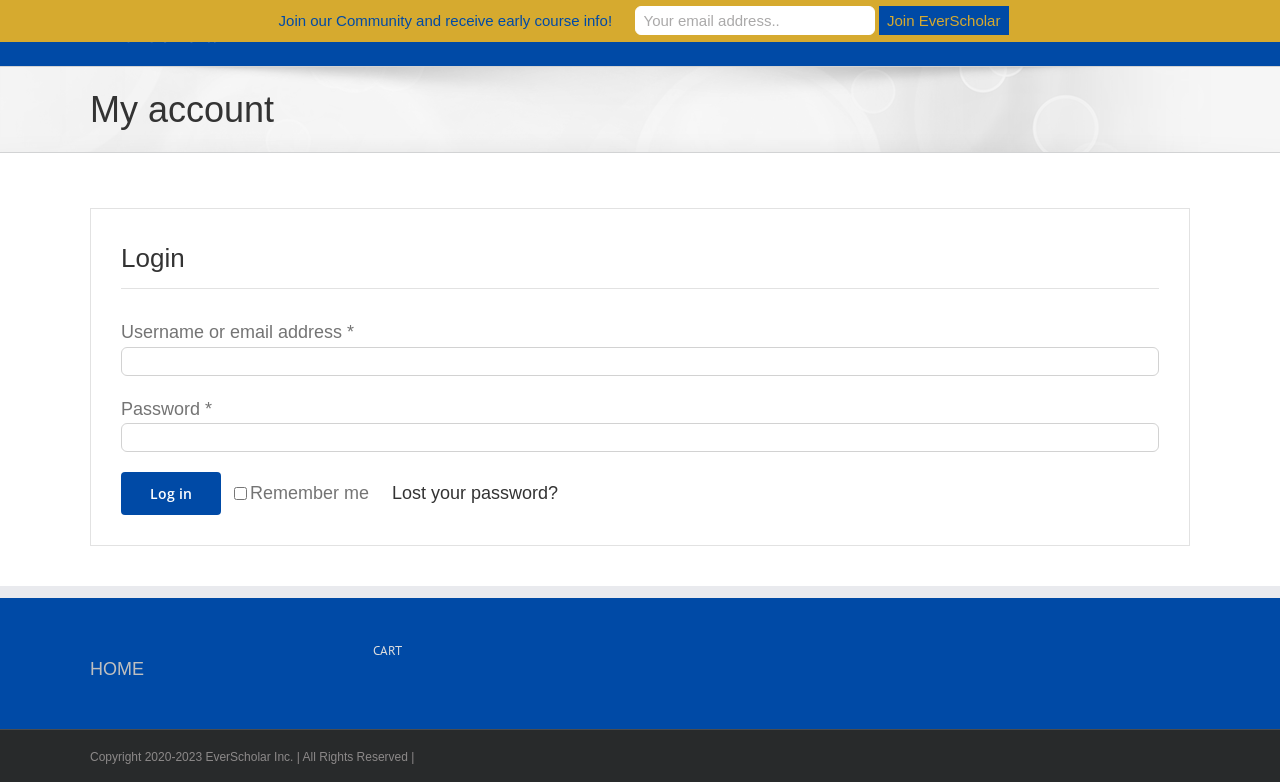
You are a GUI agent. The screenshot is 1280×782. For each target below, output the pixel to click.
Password (166, 409)
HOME (117, 669)
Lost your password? (475, 493)
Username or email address (237, 332)
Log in (171, 493)
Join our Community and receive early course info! (446, 20)
